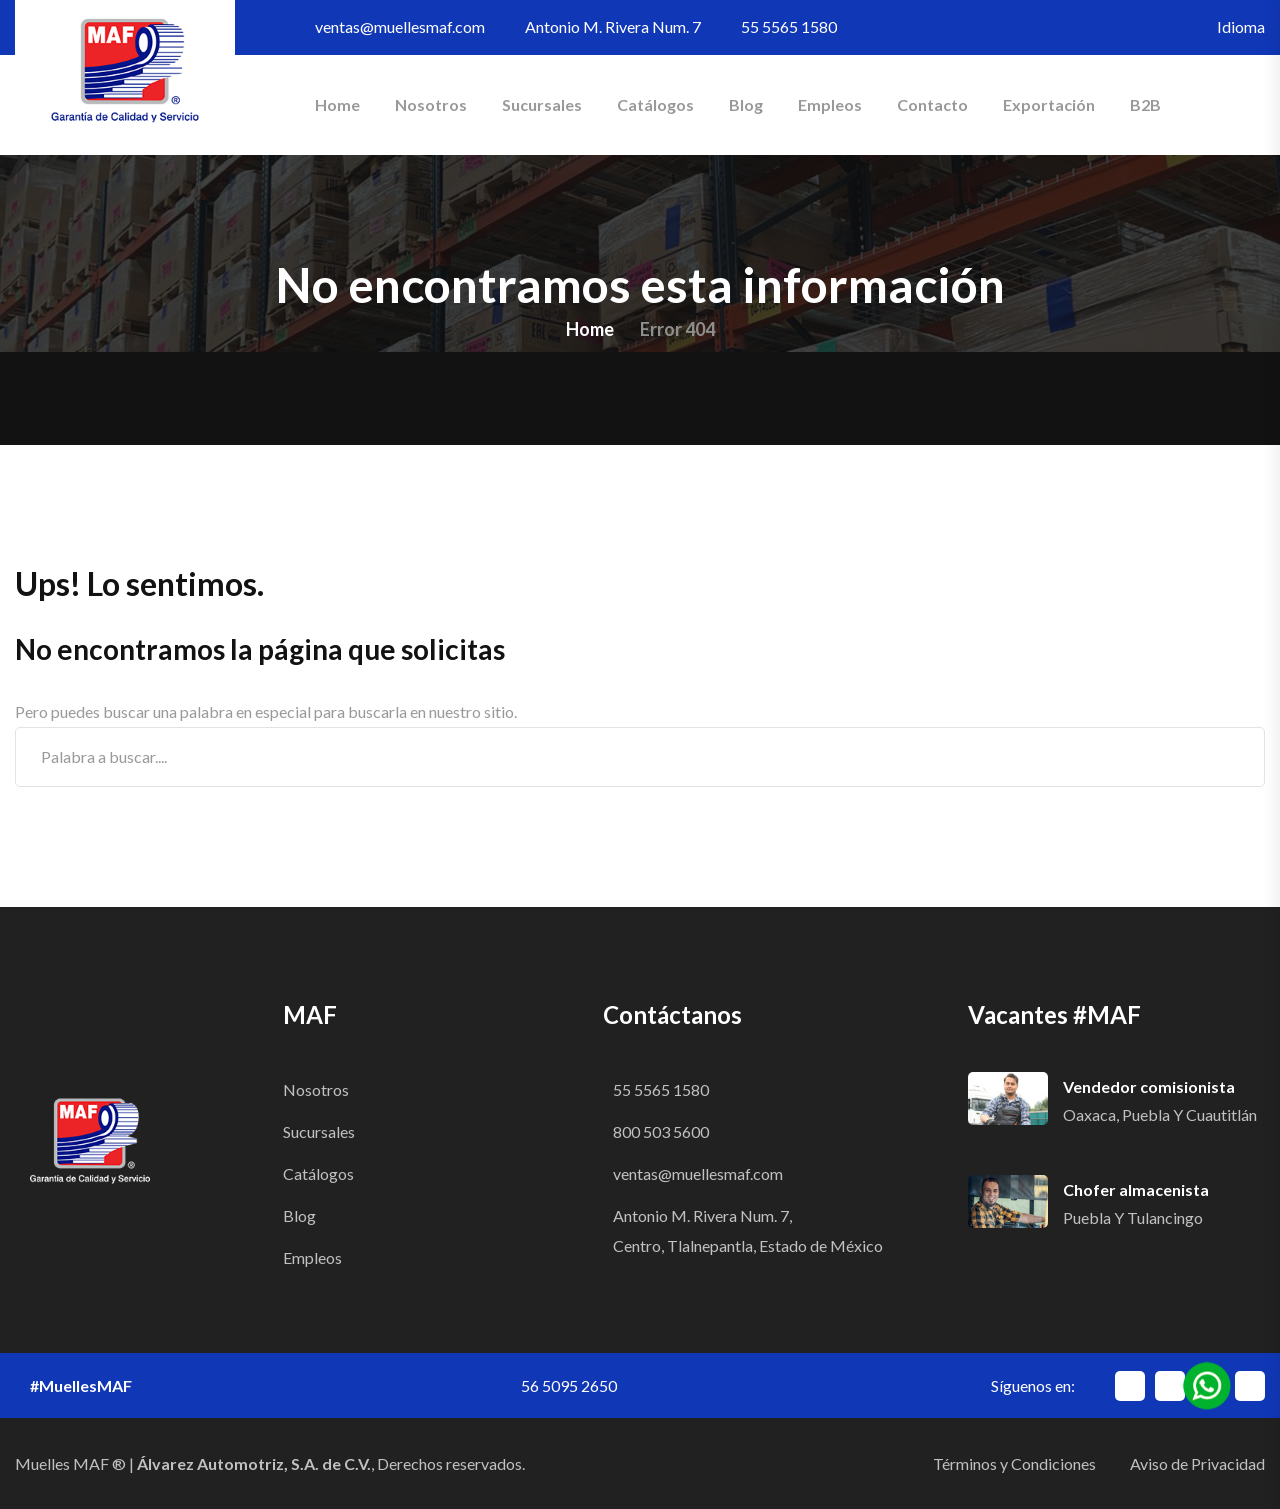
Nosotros (431, 104)
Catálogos (655, 104)
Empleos (830, 104)
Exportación (1049, 104)
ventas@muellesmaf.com (400, 26)
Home (337, 104)
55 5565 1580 (789, 26)
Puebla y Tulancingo (1133, 1217)
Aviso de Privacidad (1197, 1463)
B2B (1145, 104)
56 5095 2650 (569, 1385)
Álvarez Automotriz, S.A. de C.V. (254, 1463)
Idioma (1241, 26)
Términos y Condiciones (1014, 1463)
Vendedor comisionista (1149, 1086)
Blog (746, 104)
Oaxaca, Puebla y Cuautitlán (1160, 1114)
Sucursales (542, 104)
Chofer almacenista (1136, 1189)
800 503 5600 (661, 1131)
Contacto (932, 104)
